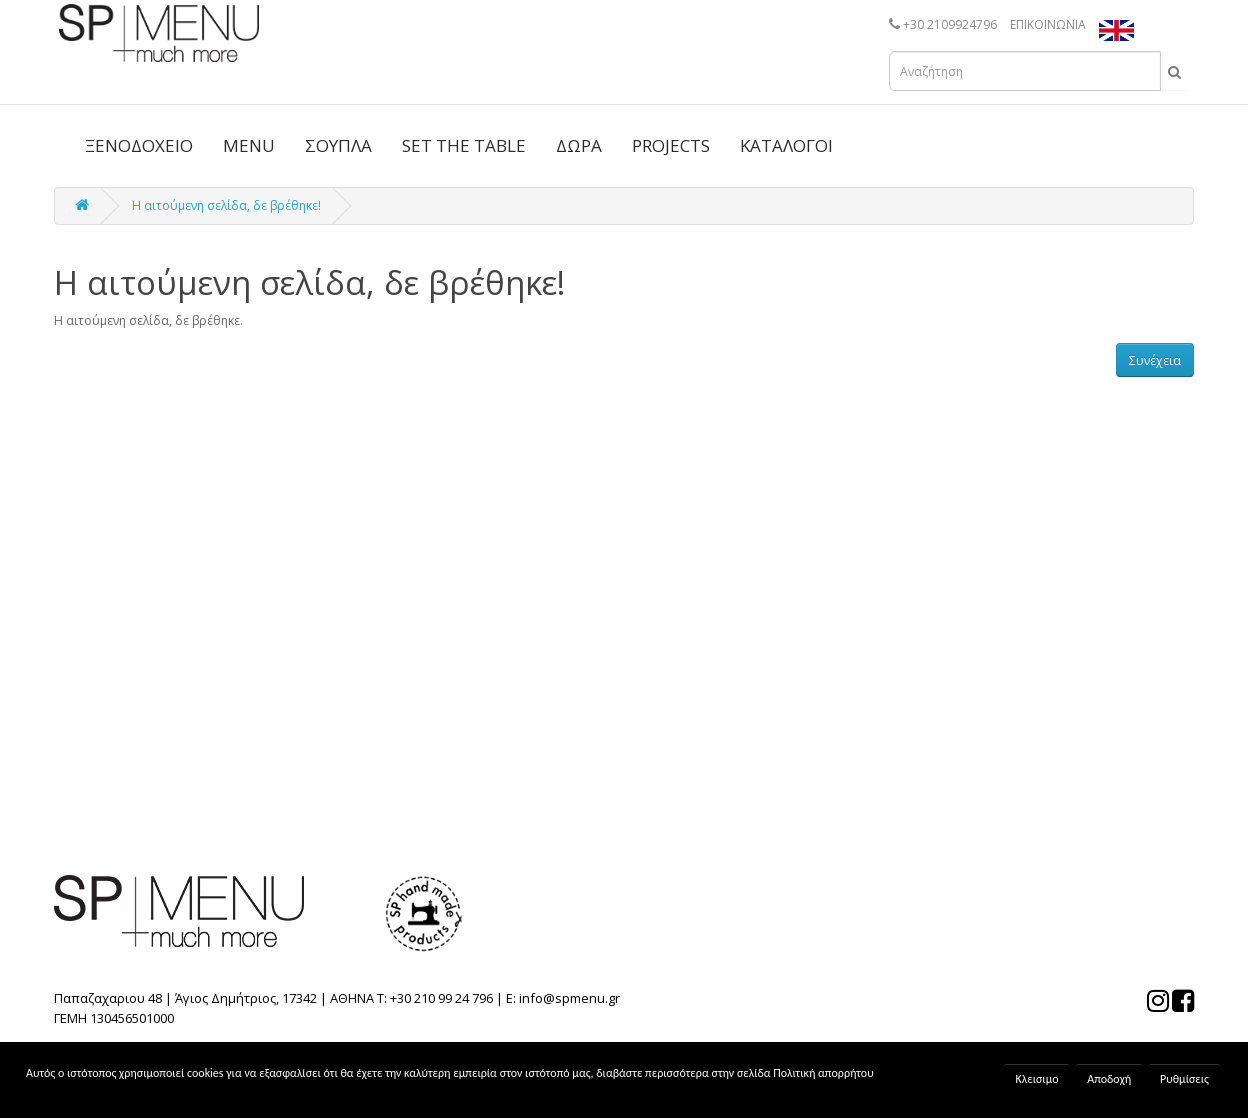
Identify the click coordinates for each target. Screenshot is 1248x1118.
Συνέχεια (1155, 360)
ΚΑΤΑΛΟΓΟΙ (786, 145)
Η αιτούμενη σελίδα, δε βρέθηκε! (226, 205)
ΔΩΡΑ (579, 145)
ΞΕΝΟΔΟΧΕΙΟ (139, 145)
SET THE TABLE (464, 145)
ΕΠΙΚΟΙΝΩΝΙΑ (1048, 24)
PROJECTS (671, 145)
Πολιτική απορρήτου (823, 1073)
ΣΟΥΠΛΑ (338, 145)
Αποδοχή (1109, 1079)
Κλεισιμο (1036, 1079)
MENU (249, 145)
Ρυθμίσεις (1184, 1079)
